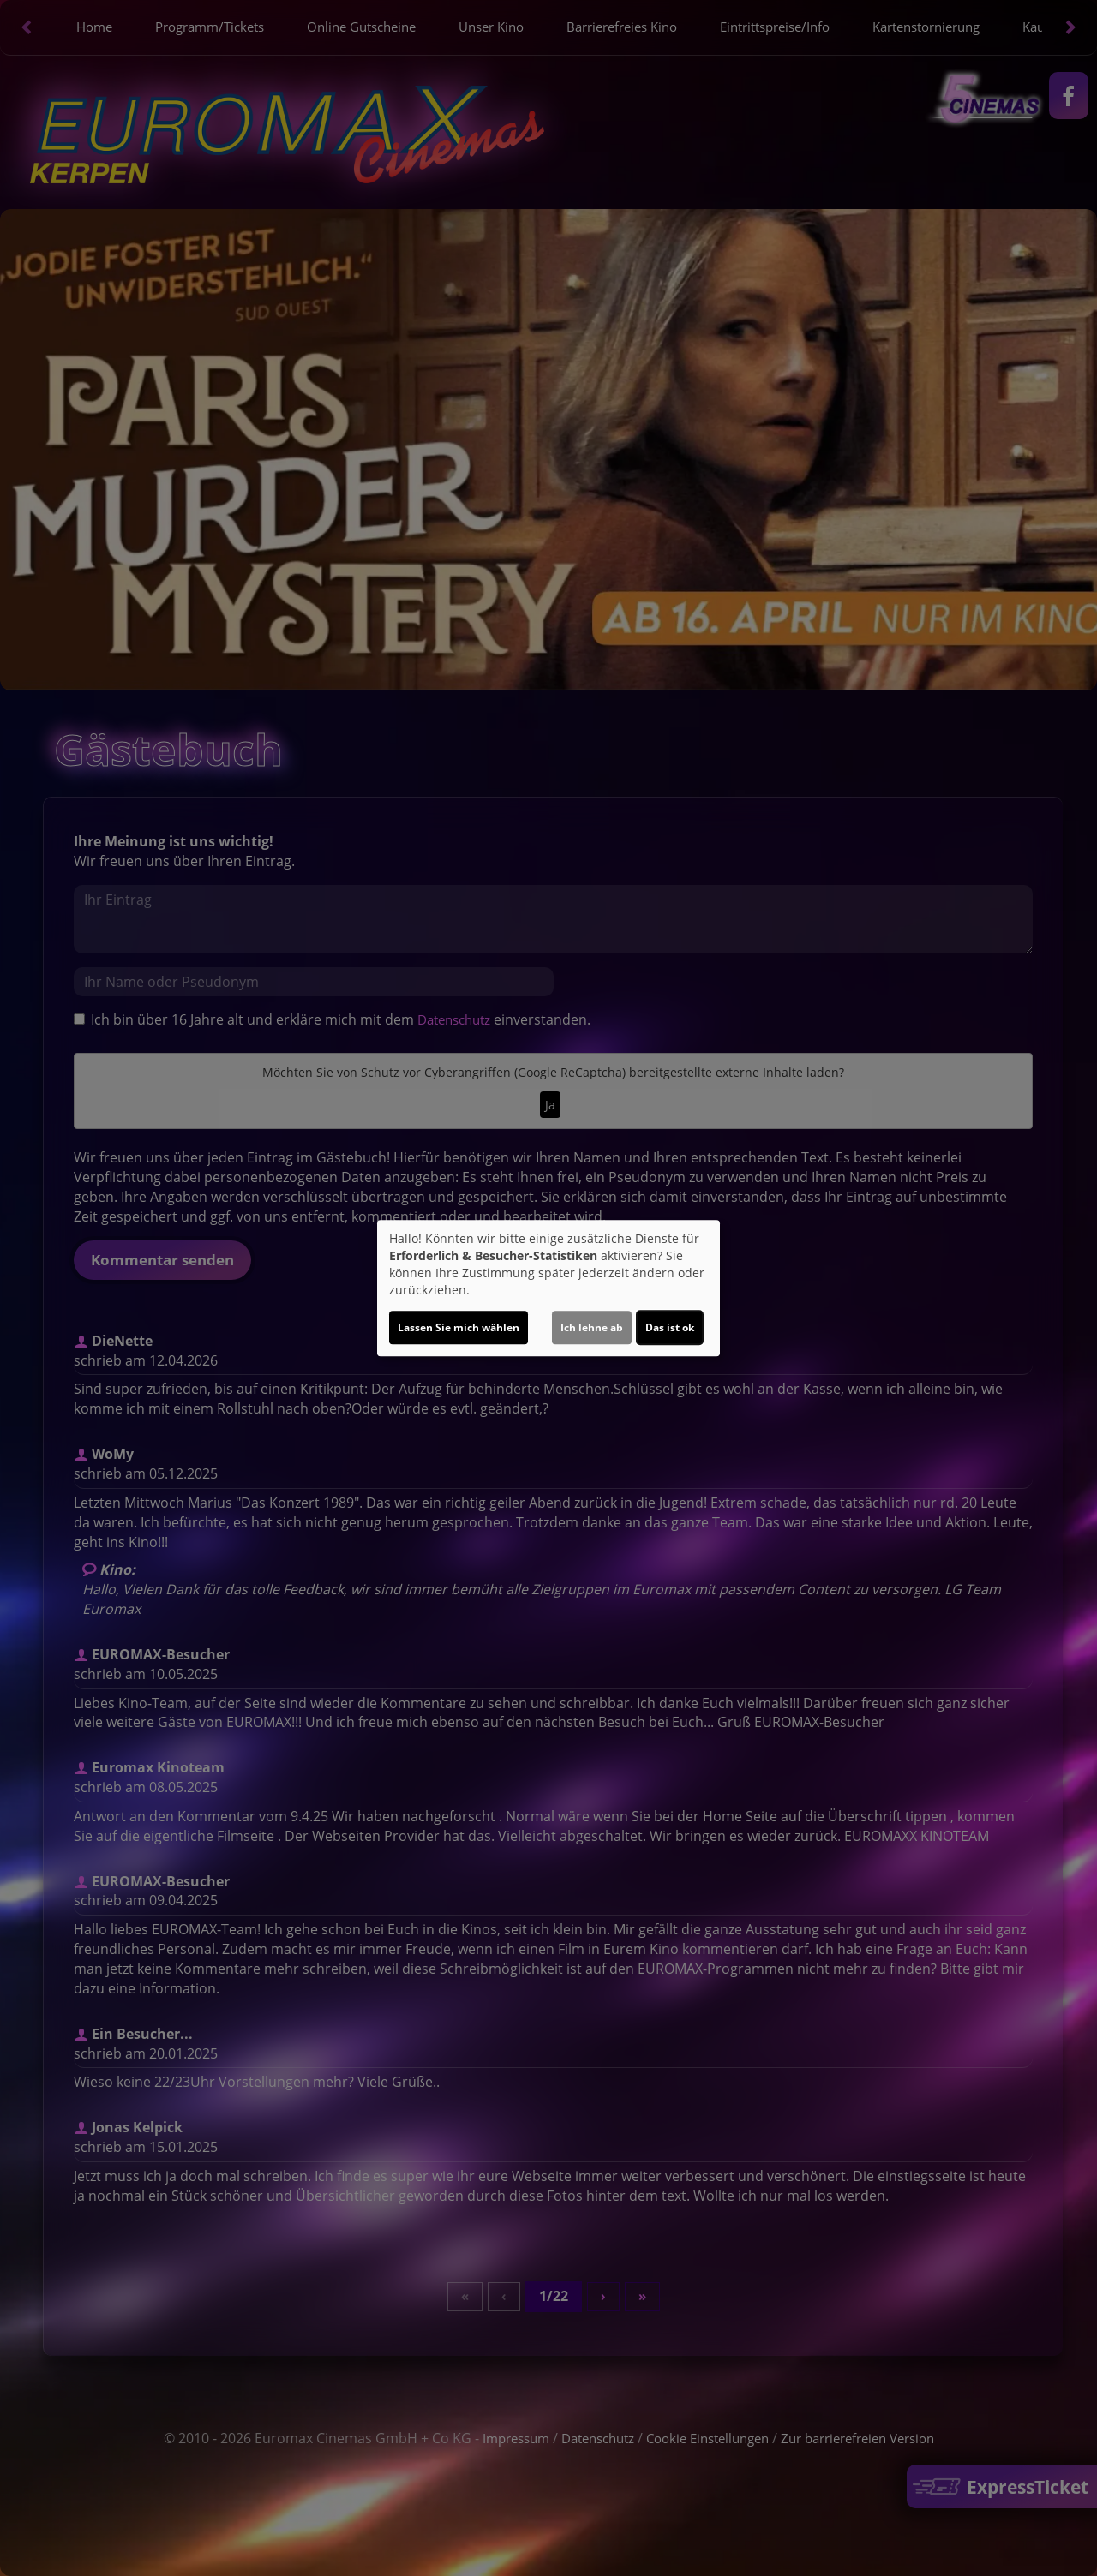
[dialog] (548, 1288)
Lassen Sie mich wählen (458, 1327)
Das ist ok (669, 1327)
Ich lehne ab (591, 1327)
